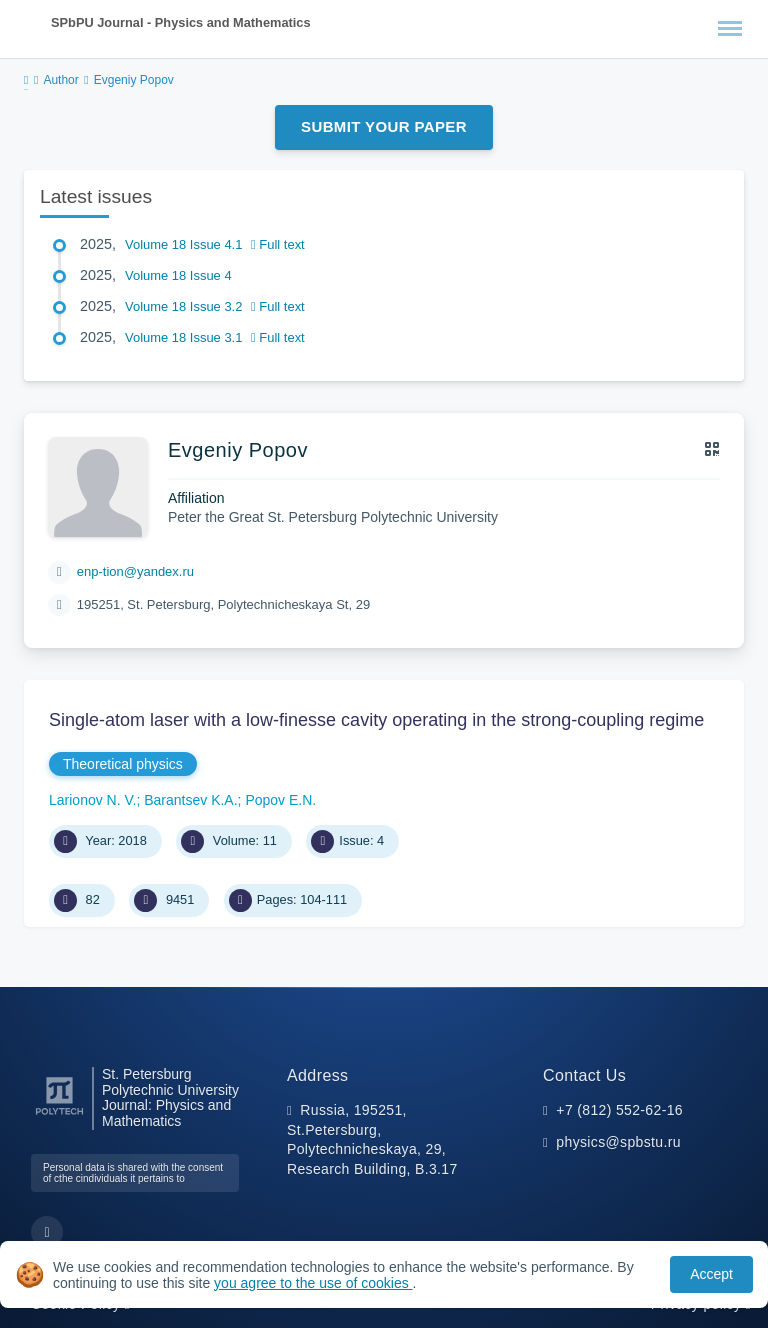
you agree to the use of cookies (313, 1283)
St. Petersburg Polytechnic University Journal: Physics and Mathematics (170, 1098)
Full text (278, 244)
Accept (711, 1274)
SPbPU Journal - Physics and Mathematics (181, 22)
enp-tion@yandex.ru (135, 571)
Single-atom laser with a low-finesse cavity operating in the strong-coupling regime (376, 720)
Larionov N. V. (92, 800)
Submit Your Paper (384, 126)
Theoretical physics (123, 764)
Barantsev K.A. (190, 800)
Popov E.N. (280, 800)
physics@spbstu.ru (618, 1142)
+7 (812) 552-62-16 (619, 1110)
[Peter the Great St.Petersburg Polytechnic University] (59, 1115)
